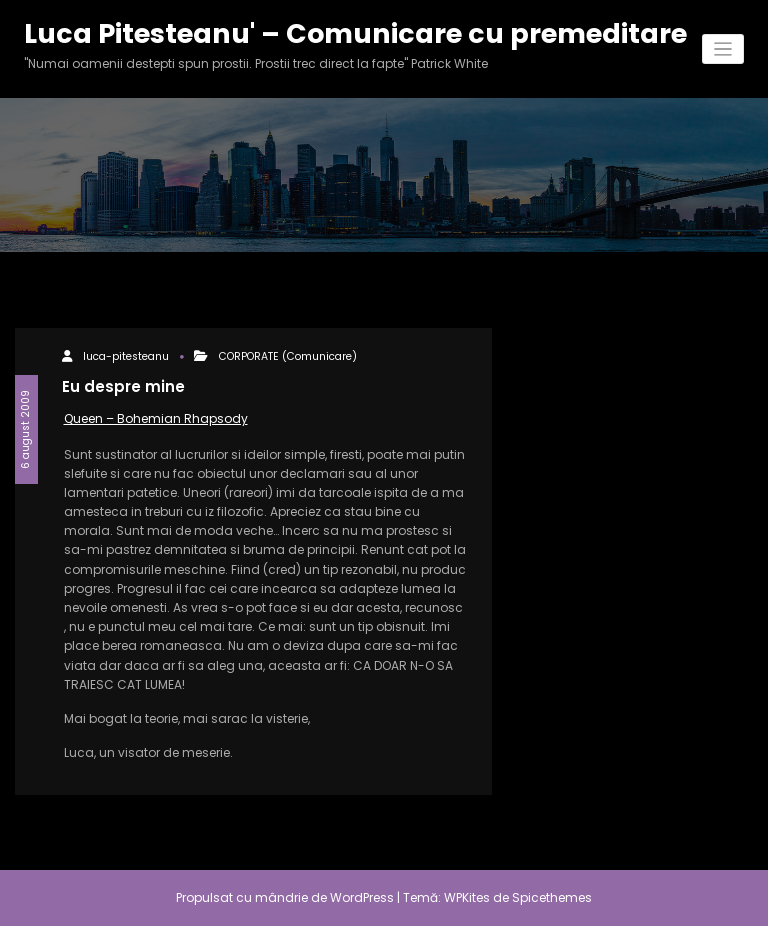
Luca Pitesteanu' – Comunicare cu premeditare (355, 33)
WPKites (468, 897)
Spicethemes (552, 897)
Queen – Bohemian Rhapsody (156, 418)
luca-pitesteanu (126, 356)
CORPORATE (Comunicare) (288, 356)
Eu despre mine (123, 386)
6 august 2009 (25, 429)
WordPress (362, 897)
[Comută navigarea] (723, 49)
